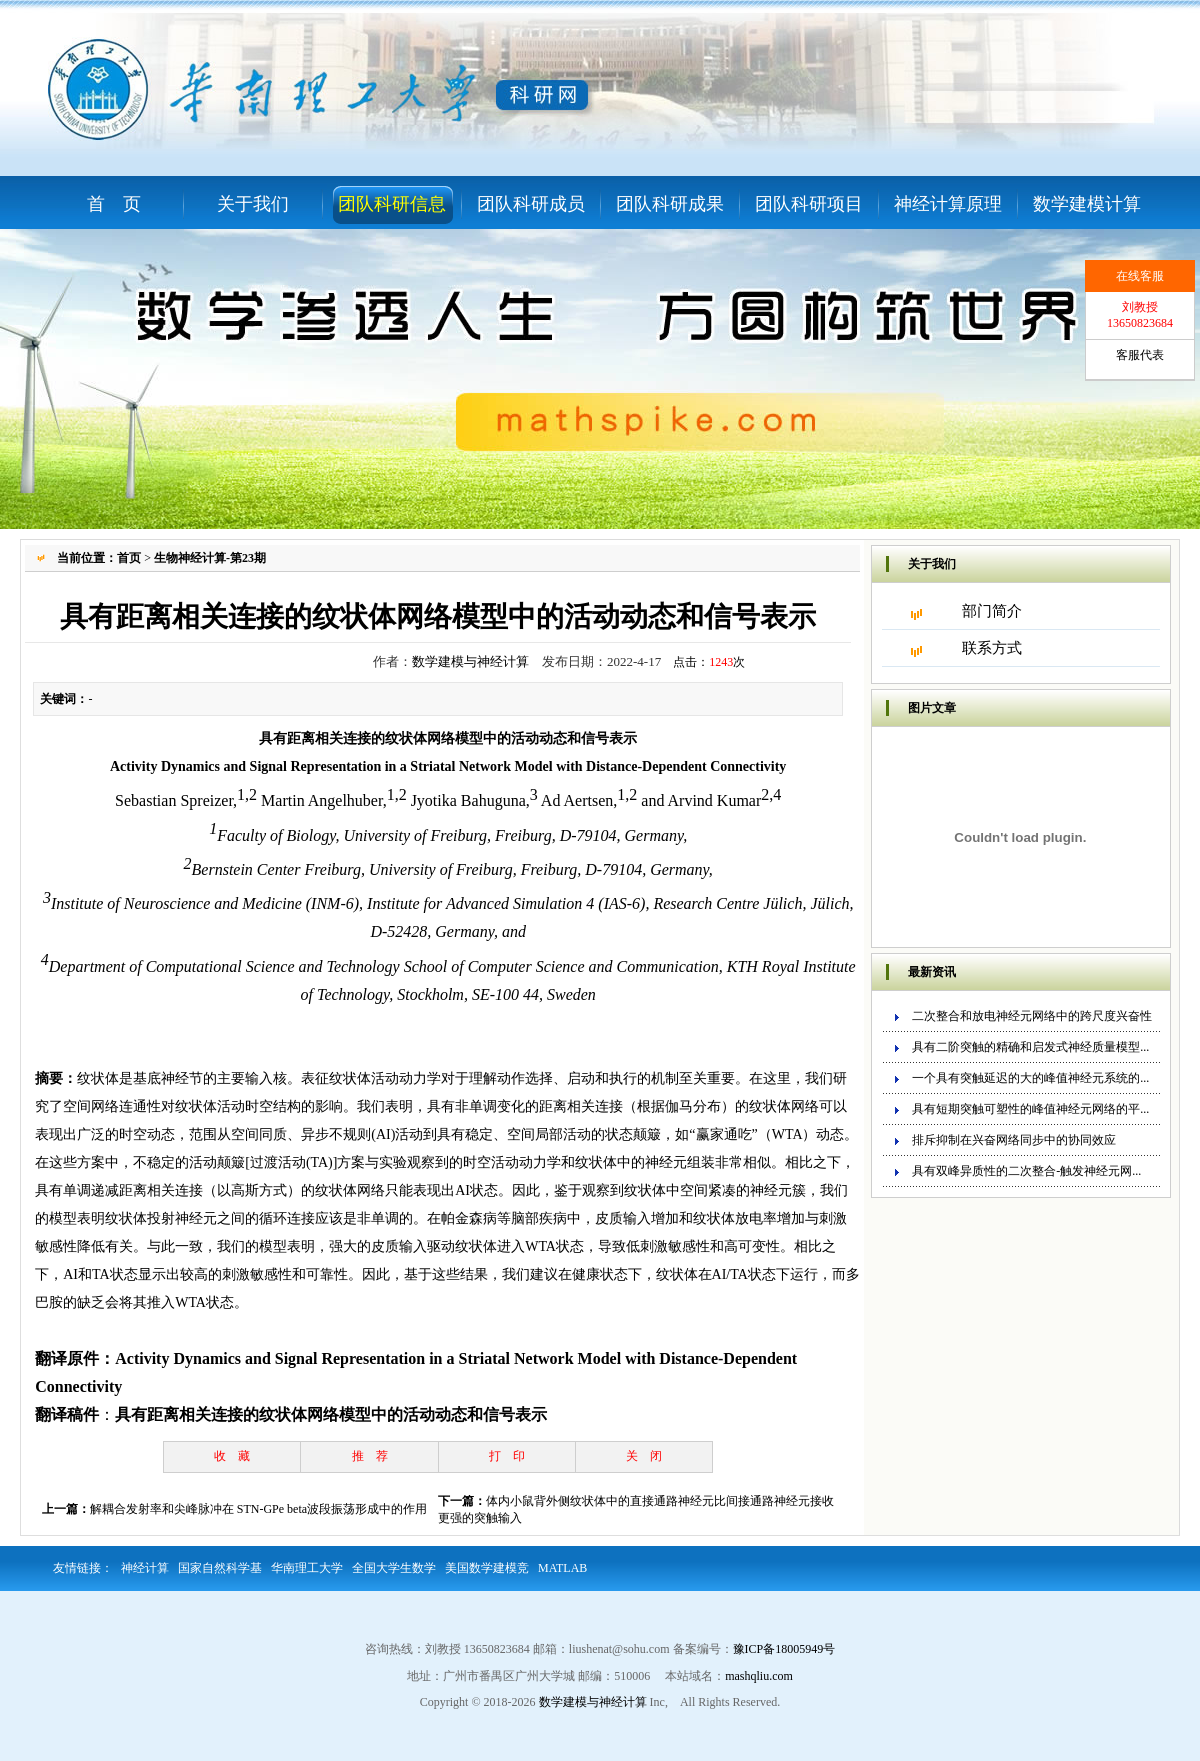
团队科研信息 (392, 204)
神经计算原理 (948, 204)
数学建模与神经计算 (470, 661)
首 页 (114, 204)
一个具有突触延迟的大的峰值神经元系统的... (1030, 1078)
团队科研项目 (809, 204)
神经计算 (145, 1568)
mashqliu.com (759, 1676)
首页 (129, 558)
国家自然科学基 (220, 1568)
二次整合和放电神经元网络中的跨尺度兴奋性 (1032, 1016)
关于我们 (253, 204)
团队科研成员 (531, 204)
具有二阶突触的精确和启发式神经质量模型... (1030, 1047)
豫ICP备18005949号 (784, 1649)
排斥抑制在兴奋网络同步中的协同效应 (1014, 1140)
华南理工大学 (307, 1568)
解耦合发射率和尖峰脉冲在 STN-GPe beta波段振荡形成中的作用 (258, 1509)
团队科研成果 (670, 204)
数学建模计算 (1087, 204)
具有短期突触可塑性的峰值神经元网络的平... (1030, 1109)
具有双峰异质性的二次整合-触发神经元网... (1026, 1171)
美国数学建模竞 (487, 1568)
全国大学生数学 (394, 1568)
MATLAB (562, 1568)
